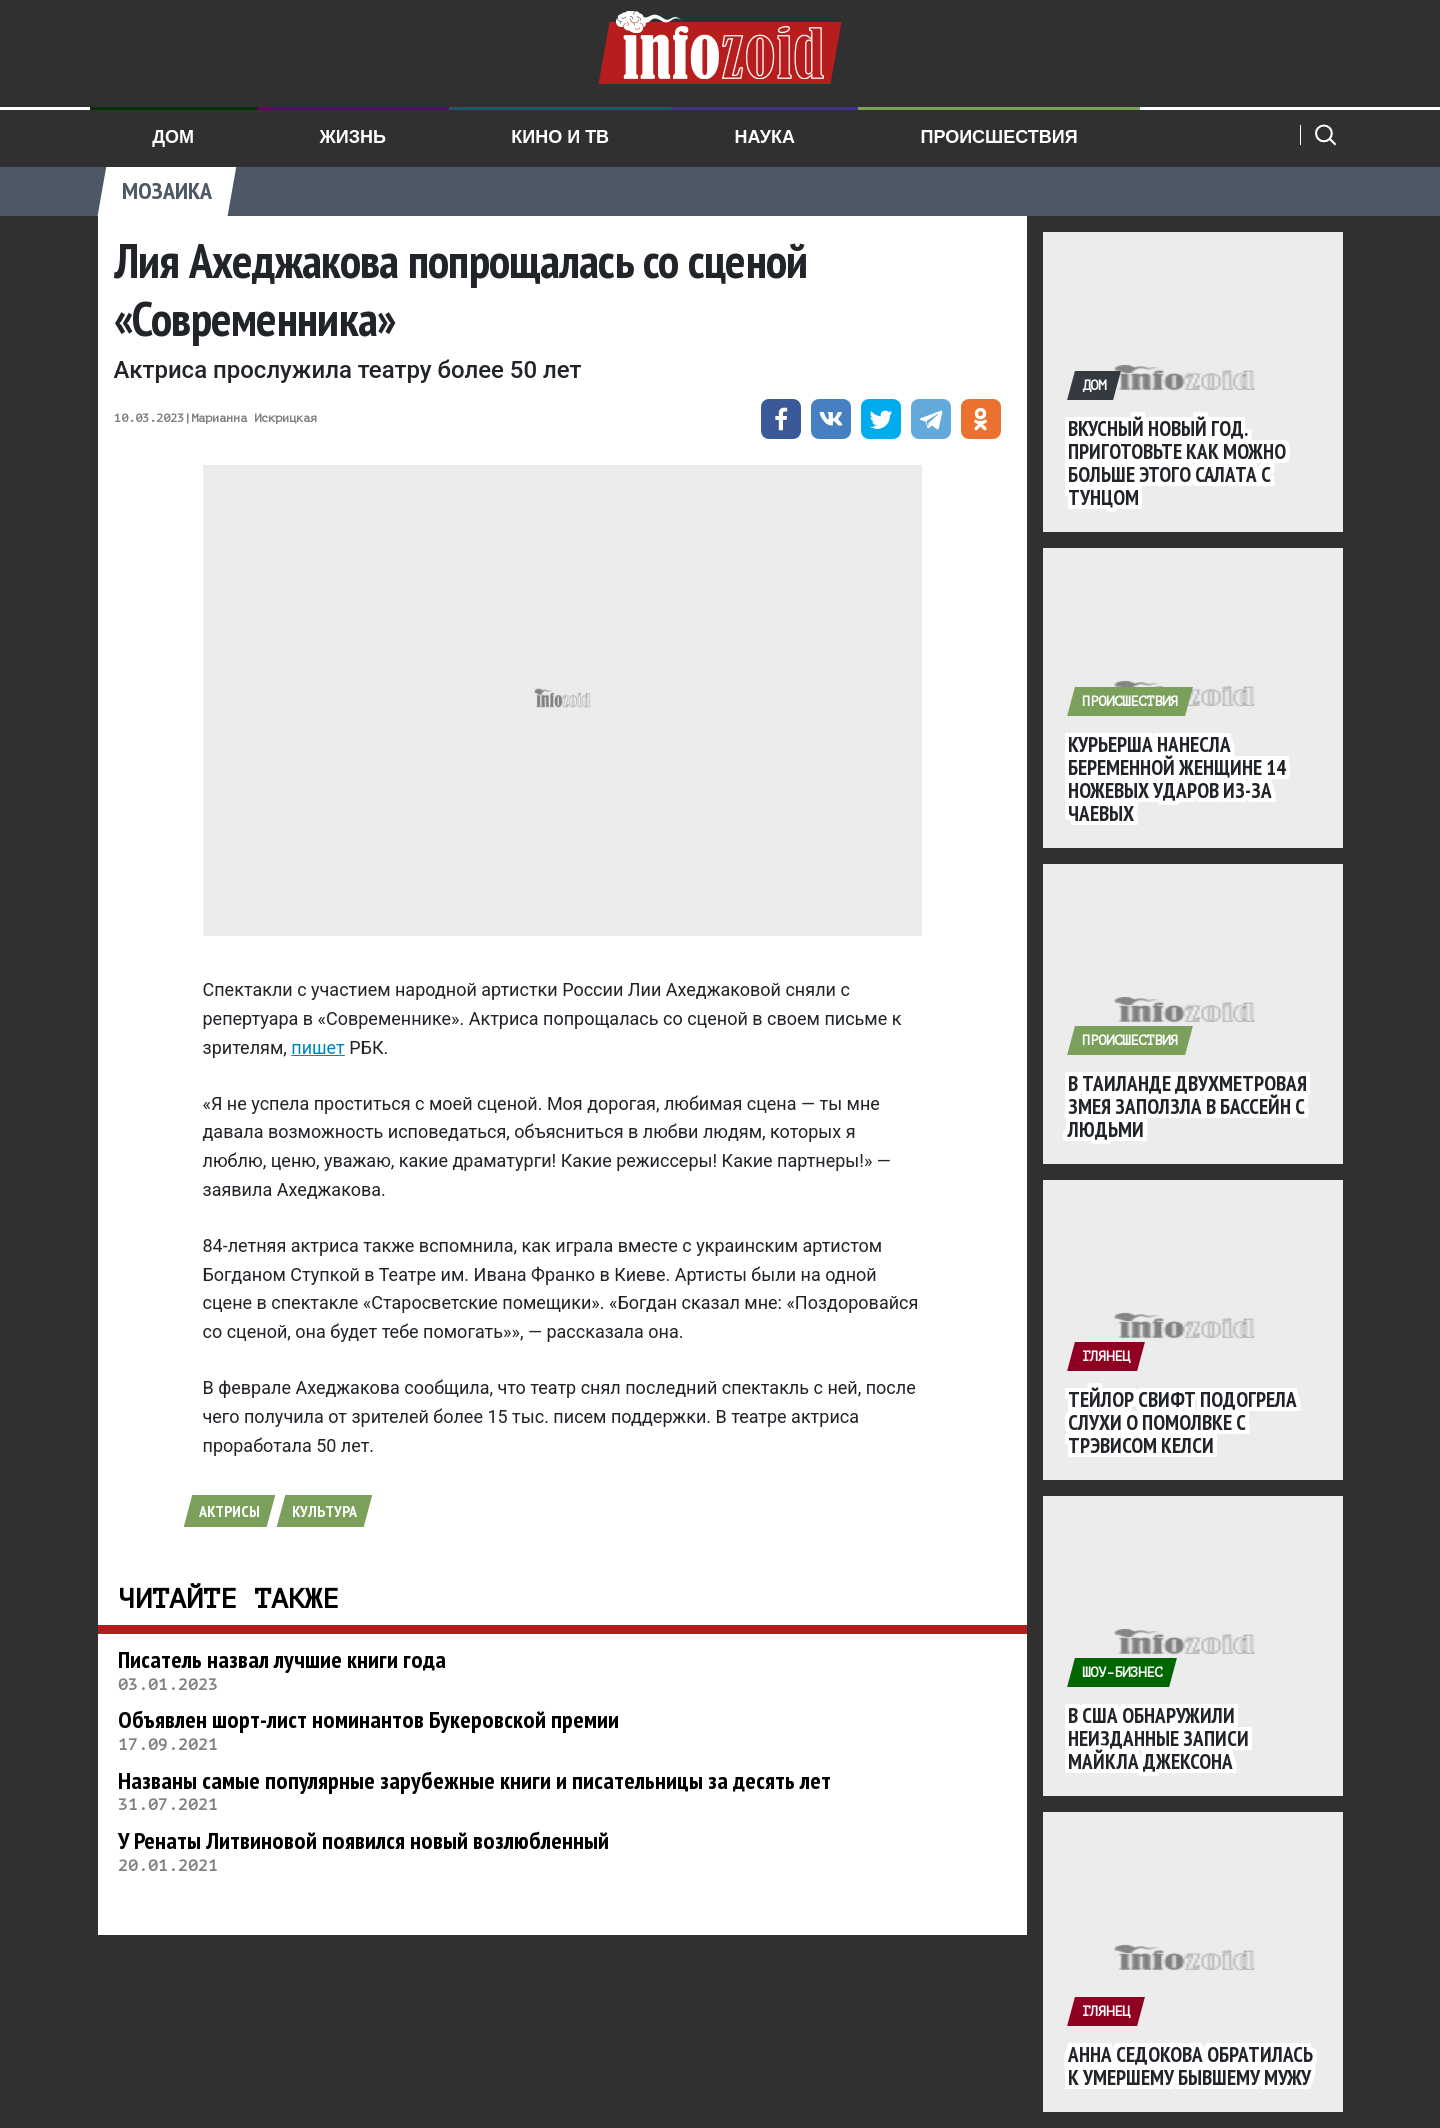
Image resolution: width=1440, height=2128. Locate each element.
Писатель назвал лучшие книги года (282, 1659)
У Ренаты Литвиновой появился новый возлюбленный (363, 1840)
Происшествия (998, 137)
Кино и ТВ (560, 137)
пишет (317, 1047)
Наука (765, 137)
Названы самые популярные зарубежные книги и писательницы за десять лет (474, 1780)
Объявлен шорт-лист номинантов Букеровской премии (368, 1719)
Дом (173, 137)
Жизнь (352, 137)
